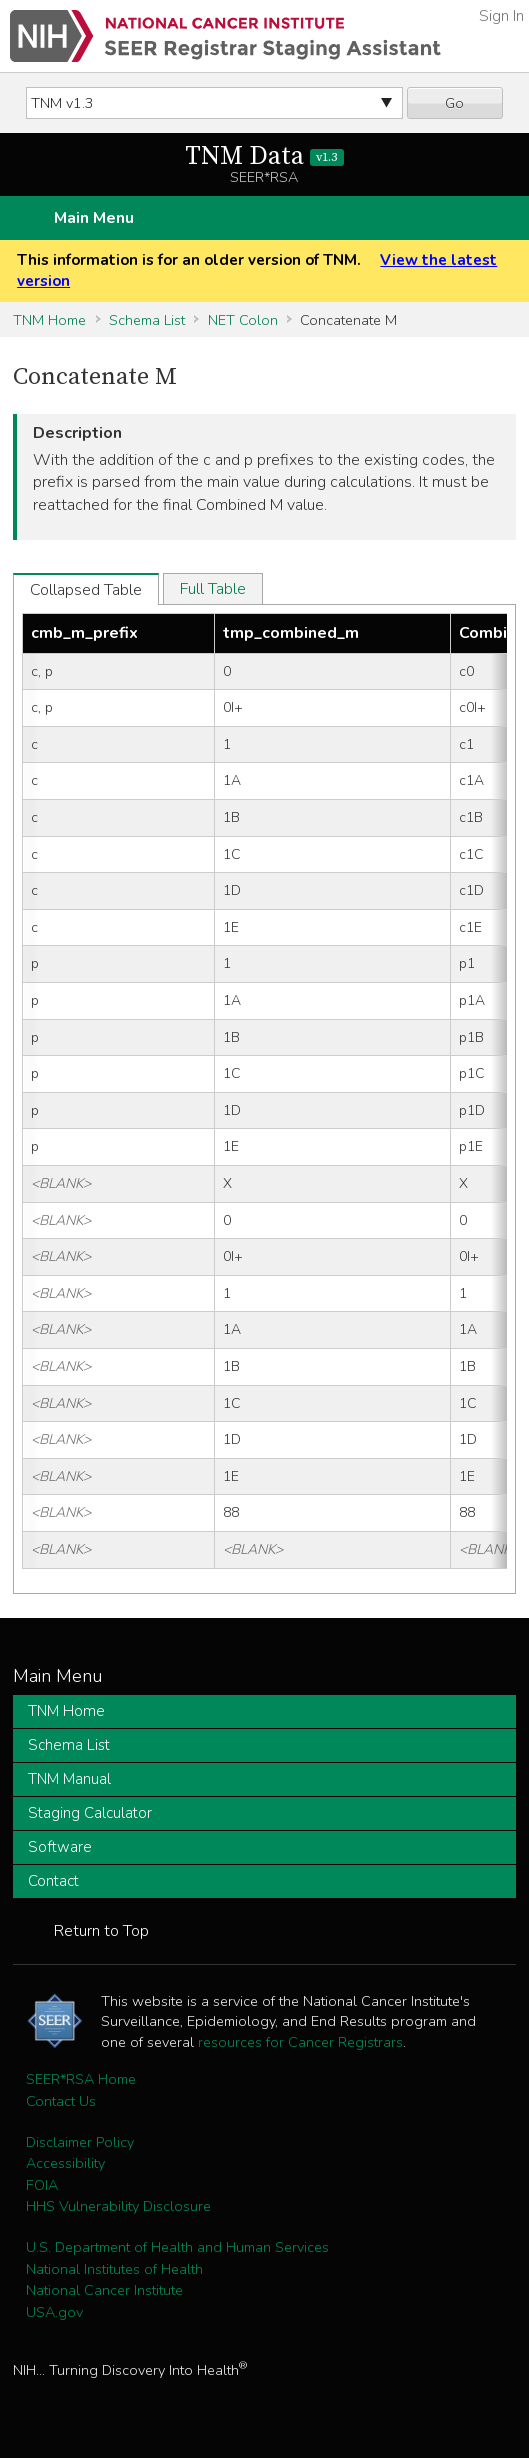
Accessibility (65, 2163)
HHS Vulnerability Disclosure (118, 2206)
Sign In (501, 16)
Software (60, 1847)
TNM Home (49, 320)
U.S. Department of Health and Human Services (177, 2247)
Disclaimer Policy (80, 2142)
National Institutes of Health (114, 2269)
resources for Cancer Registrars (300, 2042)
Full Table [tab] (213, 589)
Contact (53, 1881)
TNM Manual (69, 1779)
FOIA (42, 2185)
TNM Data (264, 156)
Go (454, 103)
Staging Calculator (90, 1813)
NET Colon (243, 320)
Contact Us (61, 2101)
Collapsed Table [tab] (86, 590)
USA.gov (54, 2312)
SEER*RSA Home (81, 2079)
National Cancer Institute (104, 2290)
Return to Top (101, 1931)
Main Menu (94, 218)
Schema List (147, 320)
